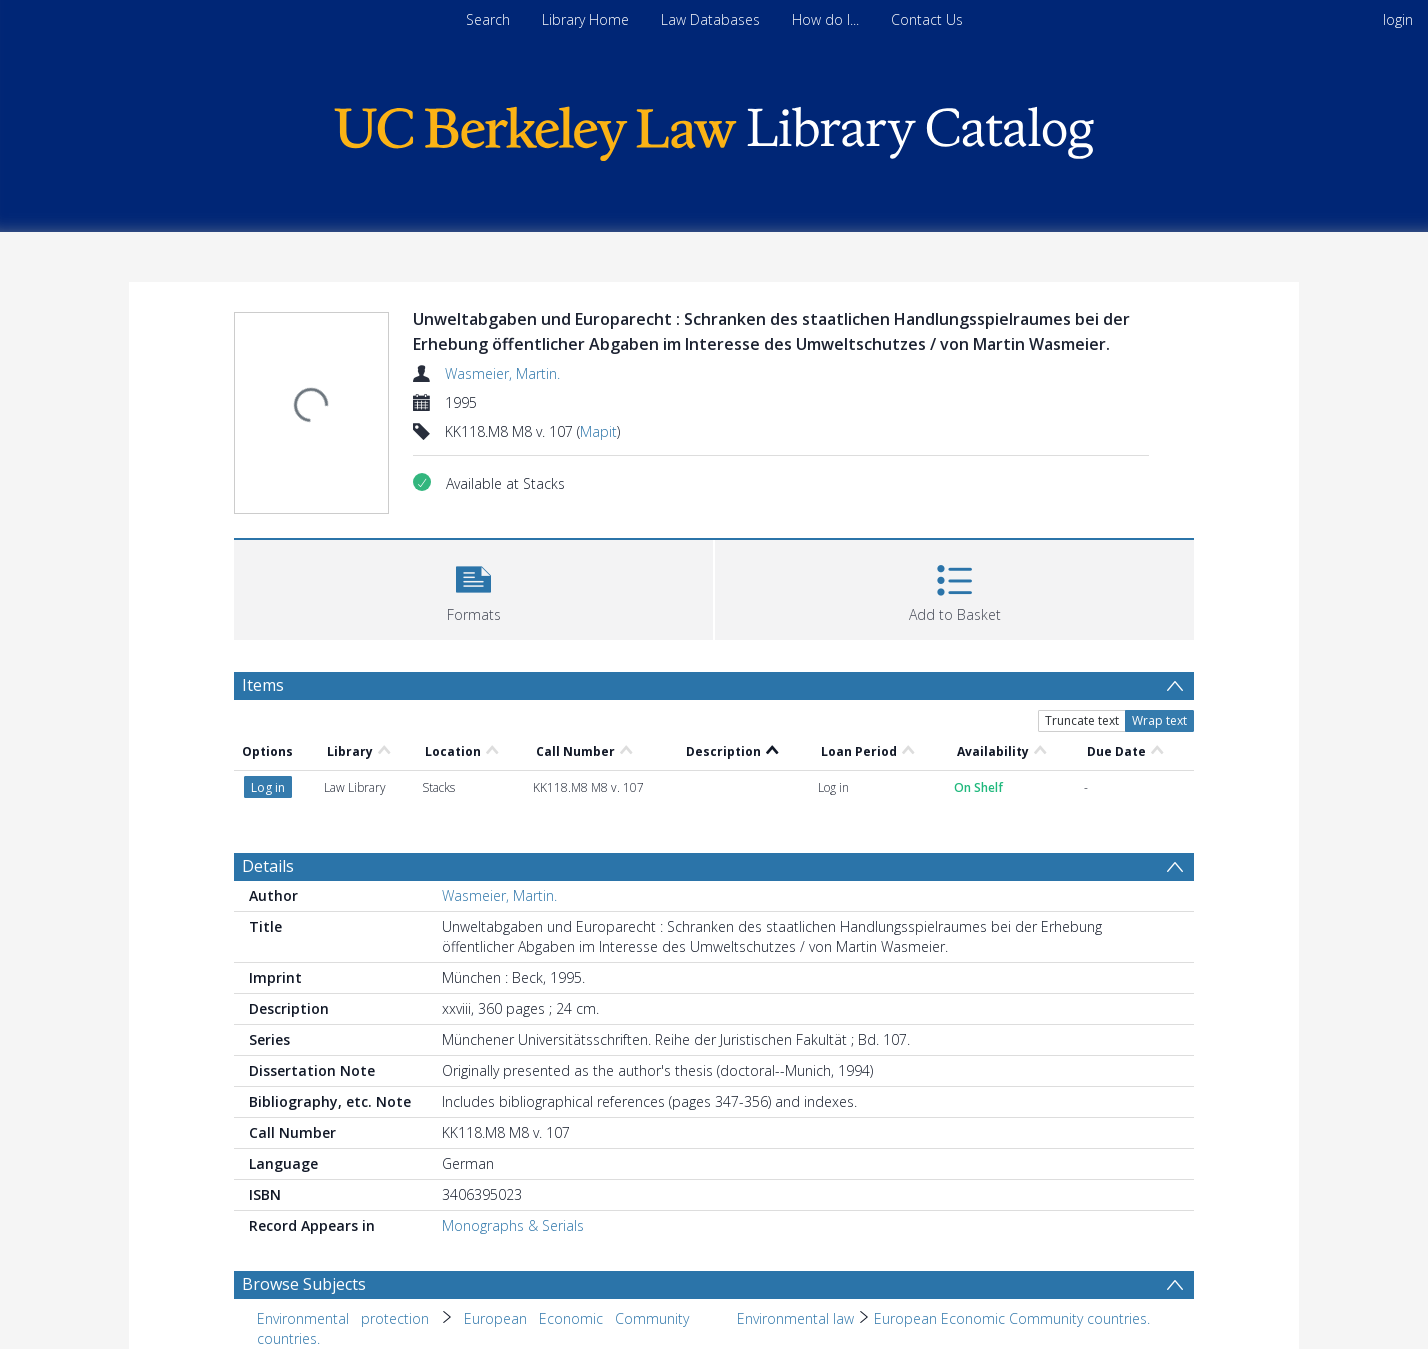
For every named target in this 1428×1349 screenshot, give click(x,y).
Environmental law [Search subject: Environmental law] (795, 1318)
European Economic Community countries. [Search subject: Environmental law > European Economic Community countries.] (1012, 1318)
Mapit (598, 431)
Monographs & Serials (513, 1225)
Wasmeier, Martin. (502, 373)
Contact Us (927, 19)
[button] (473, 587)
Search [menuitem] (488, 19)
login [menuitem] (1398, 19)
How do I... (825, 19)
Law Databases (710, 19)
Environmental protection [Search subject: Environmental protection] (343, 1318)
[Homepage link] (714, 128)
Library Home (585, 19)
